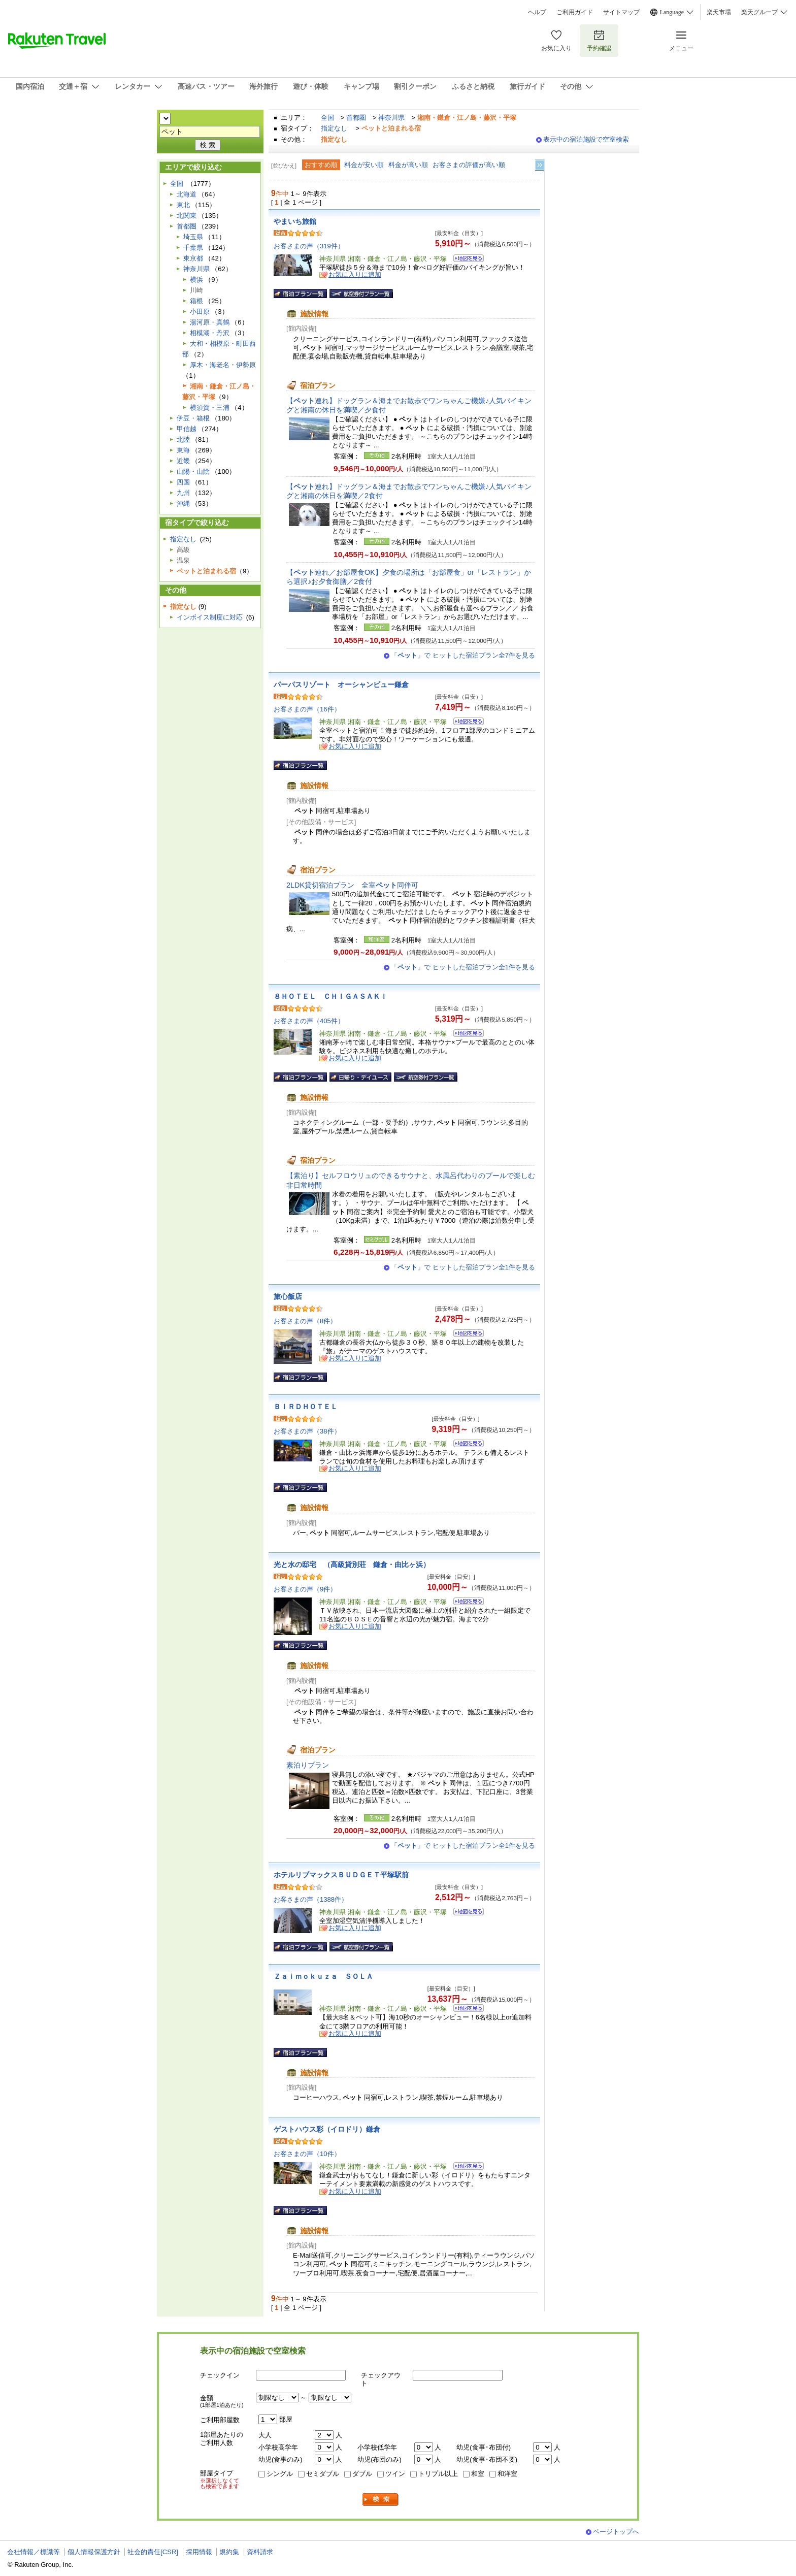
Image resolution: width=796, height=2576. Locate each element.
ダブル (362, 2473)
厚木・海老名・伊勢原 (223, 365)
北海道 (186, 194)
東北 (183, 205)
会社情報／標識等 (33, 2552)
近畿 (183, 461)
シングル (280, 2473)
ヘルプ (537, 12)
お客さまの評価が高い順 (469, 165)
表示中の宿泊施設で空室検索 (586, 139)
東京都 (193, 258)
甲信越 (186, 429)
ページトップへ (616, 2531)
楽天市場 (719, 12)
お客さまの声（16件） (307, 709)
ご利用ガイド (574, 12)
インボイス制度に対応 (210, 617)
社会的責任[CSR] (152, 2552)
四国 (183, 482)
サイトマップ (621, 12)
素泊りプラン (307, 1765)
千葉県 (193, 247)
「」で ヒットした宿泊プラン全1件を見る (463, 967)
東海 (183, 450)
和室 (477, 2473)
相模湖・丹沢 (209, 333)
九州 (183, 493)
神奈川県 (391, 117)
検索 (380, 2499)
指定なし (334, 128)
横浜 (196, 279)
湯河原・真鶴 (209, 322)
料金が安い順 (364, 165)
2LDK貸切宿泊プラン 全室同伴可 (352, 885)
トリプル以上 (438, 2473)
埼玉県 (193, 237)
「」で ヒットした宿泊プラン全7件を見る (463, 655)
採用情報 (199, 2552)
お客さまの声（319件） (309, 246)
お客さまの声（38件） (307, 1431)
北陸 (183, 439)
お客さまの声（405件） (309, 1021)
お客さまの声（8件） (305, 1321)
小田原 (200, 311)
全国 (327, 117)
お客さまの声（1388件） (311, 1899)
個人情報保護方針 (94, 2552)
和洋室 (507, 2473)
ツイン (395, 2473)
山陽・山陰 (193, 471)
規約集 (229, 2552)
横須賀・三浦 (209, 407)
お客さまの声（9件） (305, 1589)
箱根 (196, 301)
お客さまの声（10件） (307, 2154)
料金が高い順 (408, 165)
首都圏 (356, 117)
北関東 (186, 215)
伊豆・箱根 (193, 418)
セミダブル (322, 2473)
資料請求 (260, 2552)
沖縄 (183, 503)
